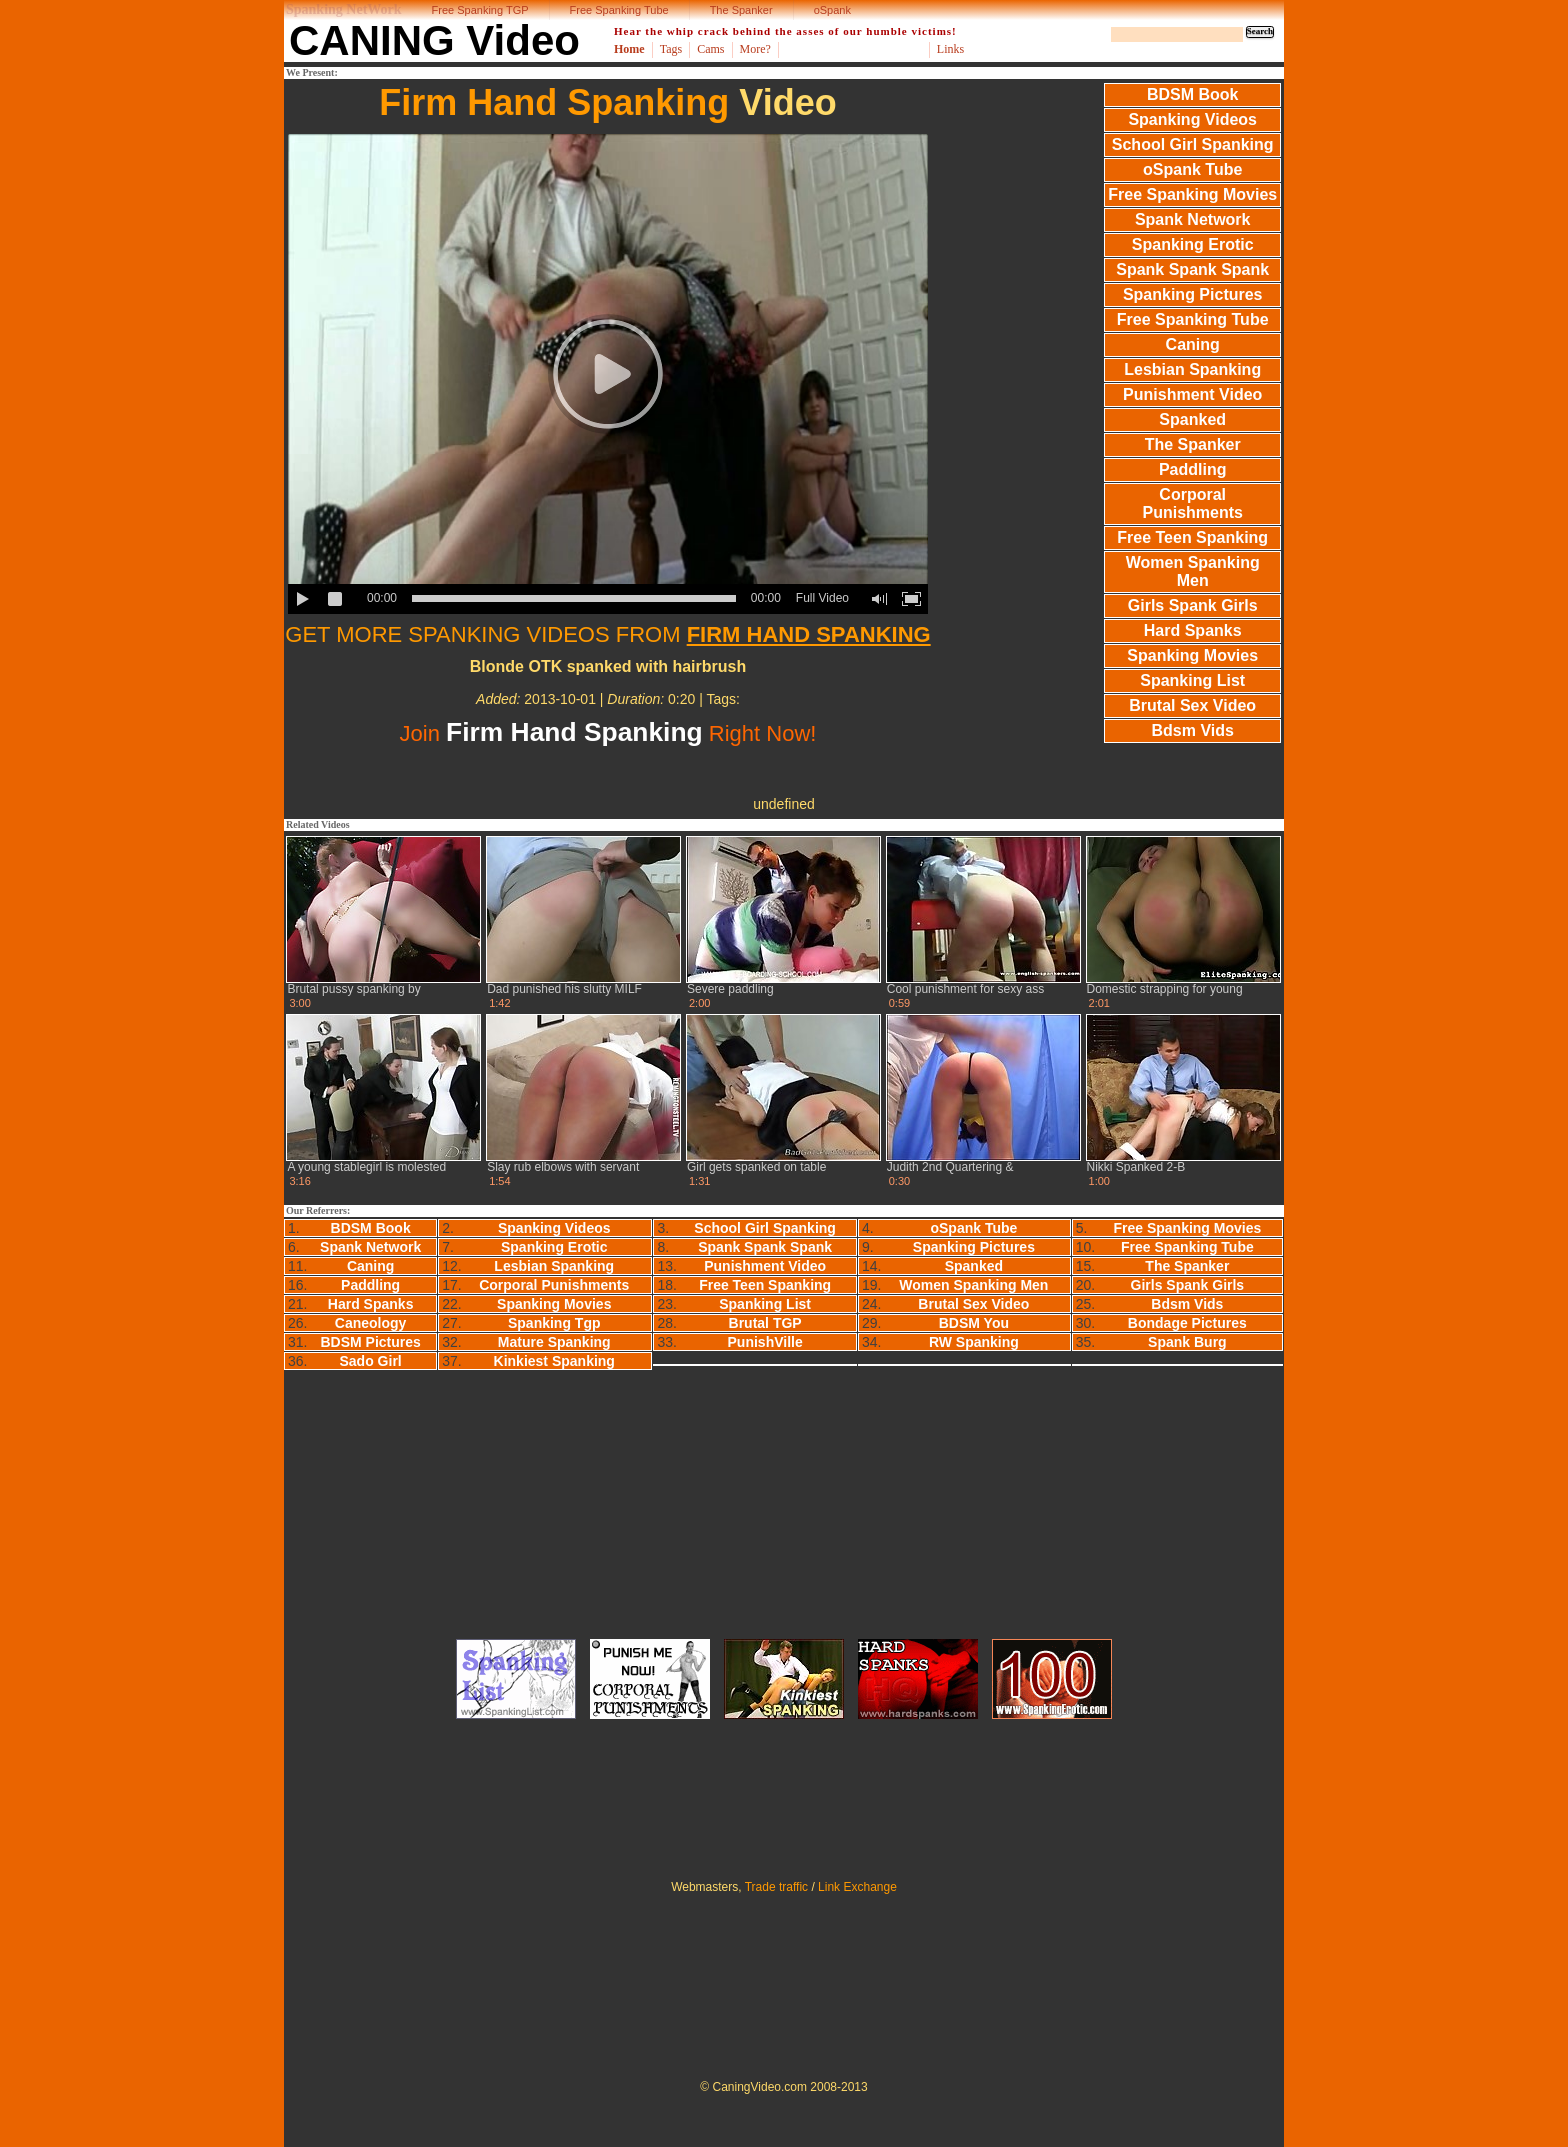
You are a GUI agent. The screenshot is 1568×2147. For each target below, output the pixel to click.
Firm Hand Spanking (554, 102)
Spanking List (1192, 680)
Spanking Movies (1192, 655)
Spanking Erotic (1193, 244)
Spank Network (1193, 219)
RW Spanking (974, 1342)
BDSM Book (1193, 94)
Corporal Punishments (1192, 503)
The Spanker (741, 10)
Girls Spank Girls (1193, 605)
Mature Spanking (554, 1342)
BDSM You (974, 1323)
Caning (1193, 344)
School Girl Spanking (1193, 144)
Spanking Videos (1192, 119)
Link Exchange (857, 1887)
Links (950, 49)
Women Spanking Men (1193, 571)
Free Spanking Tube (619, 10)
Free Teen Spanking (1192, 537)
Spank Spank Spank (1192, 269)
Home (629, 49)
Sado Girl (371, 1361)
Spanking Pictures (1193, 294)
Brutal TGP (765, 1323)
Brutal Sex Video (1192, 705)
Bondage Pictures (1187, 1323)
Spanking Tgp (554, 1323)
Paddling (1193, 469)
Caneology (371, 1323)
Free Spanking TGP (480, 10)
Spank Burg (1187, 1342)
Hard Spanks (1193, 630)
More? (755, 49)
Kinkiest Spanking (554, 1361)
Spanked (1192, 419)
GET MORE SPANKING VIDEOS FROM (607, 634)
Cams (710, 49)
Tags (671, 49)
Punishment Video (1192, 394)
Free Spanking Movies (1192, 194)
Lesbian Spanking (1192, 369)
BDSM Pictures (370, 1342)
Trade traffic (776, 1887)
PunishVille (765, 1342)
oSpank (832, 10)
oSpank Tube (1192, 169)
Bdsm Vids (1193, 730)
